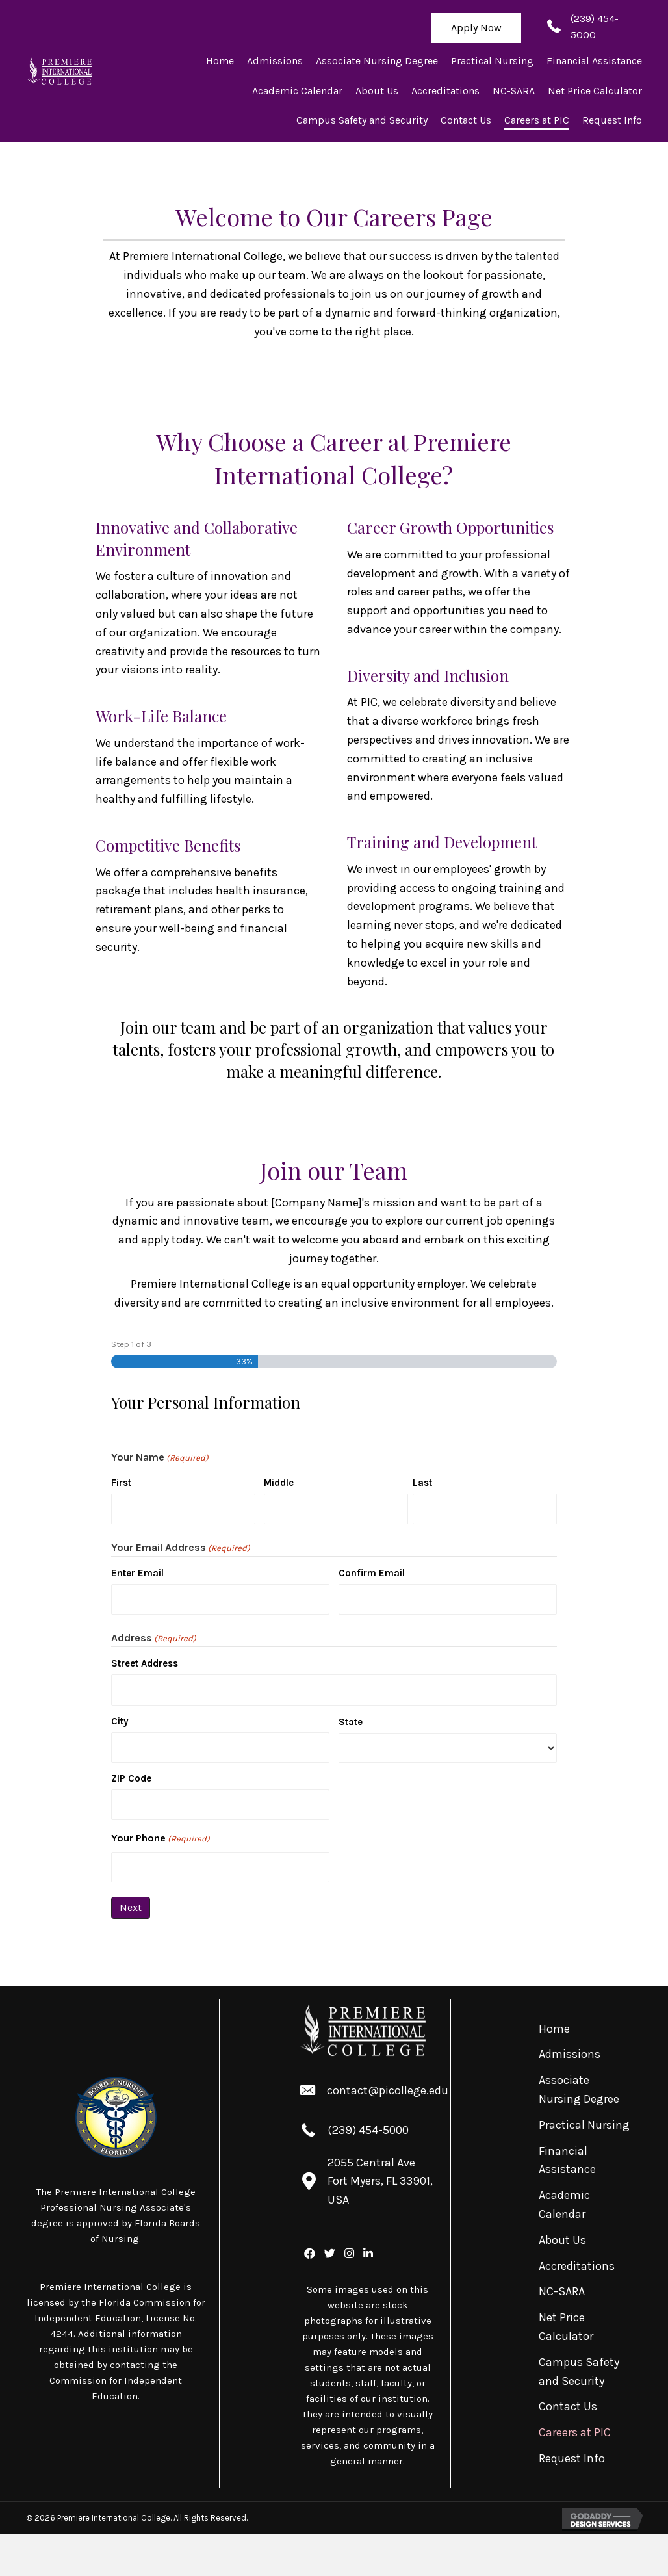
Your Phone (160, 1839)
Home (554, 2029)
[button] (476, 28)
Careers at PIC (575, 2432)
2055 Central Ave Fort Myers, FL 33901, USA (380, 2181)
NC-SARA (562, 2291)
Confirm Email (372, 1573)
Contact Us (568, 2406)
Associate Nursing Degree (579, 2089)
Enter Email (137, 1573)
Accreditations (577, 2266)
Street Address (144, 1663)
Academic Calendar (564, 2204)
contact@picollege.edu (387, 2090)
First (121, 1483)
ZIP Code (131, 1778)
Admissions (569, 2054)
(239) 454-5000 (368, 2130)
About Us (562, 2240)
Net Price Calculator (566, 2326)
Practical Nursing (584, 2125)
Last (422, 1483)
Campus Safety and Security (579, 2371)
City (120, 1721)
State (351, 1722)
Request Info (572, 2458)
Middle (279, 1483)
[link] (219, 61)
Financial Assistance (567, 2160)
